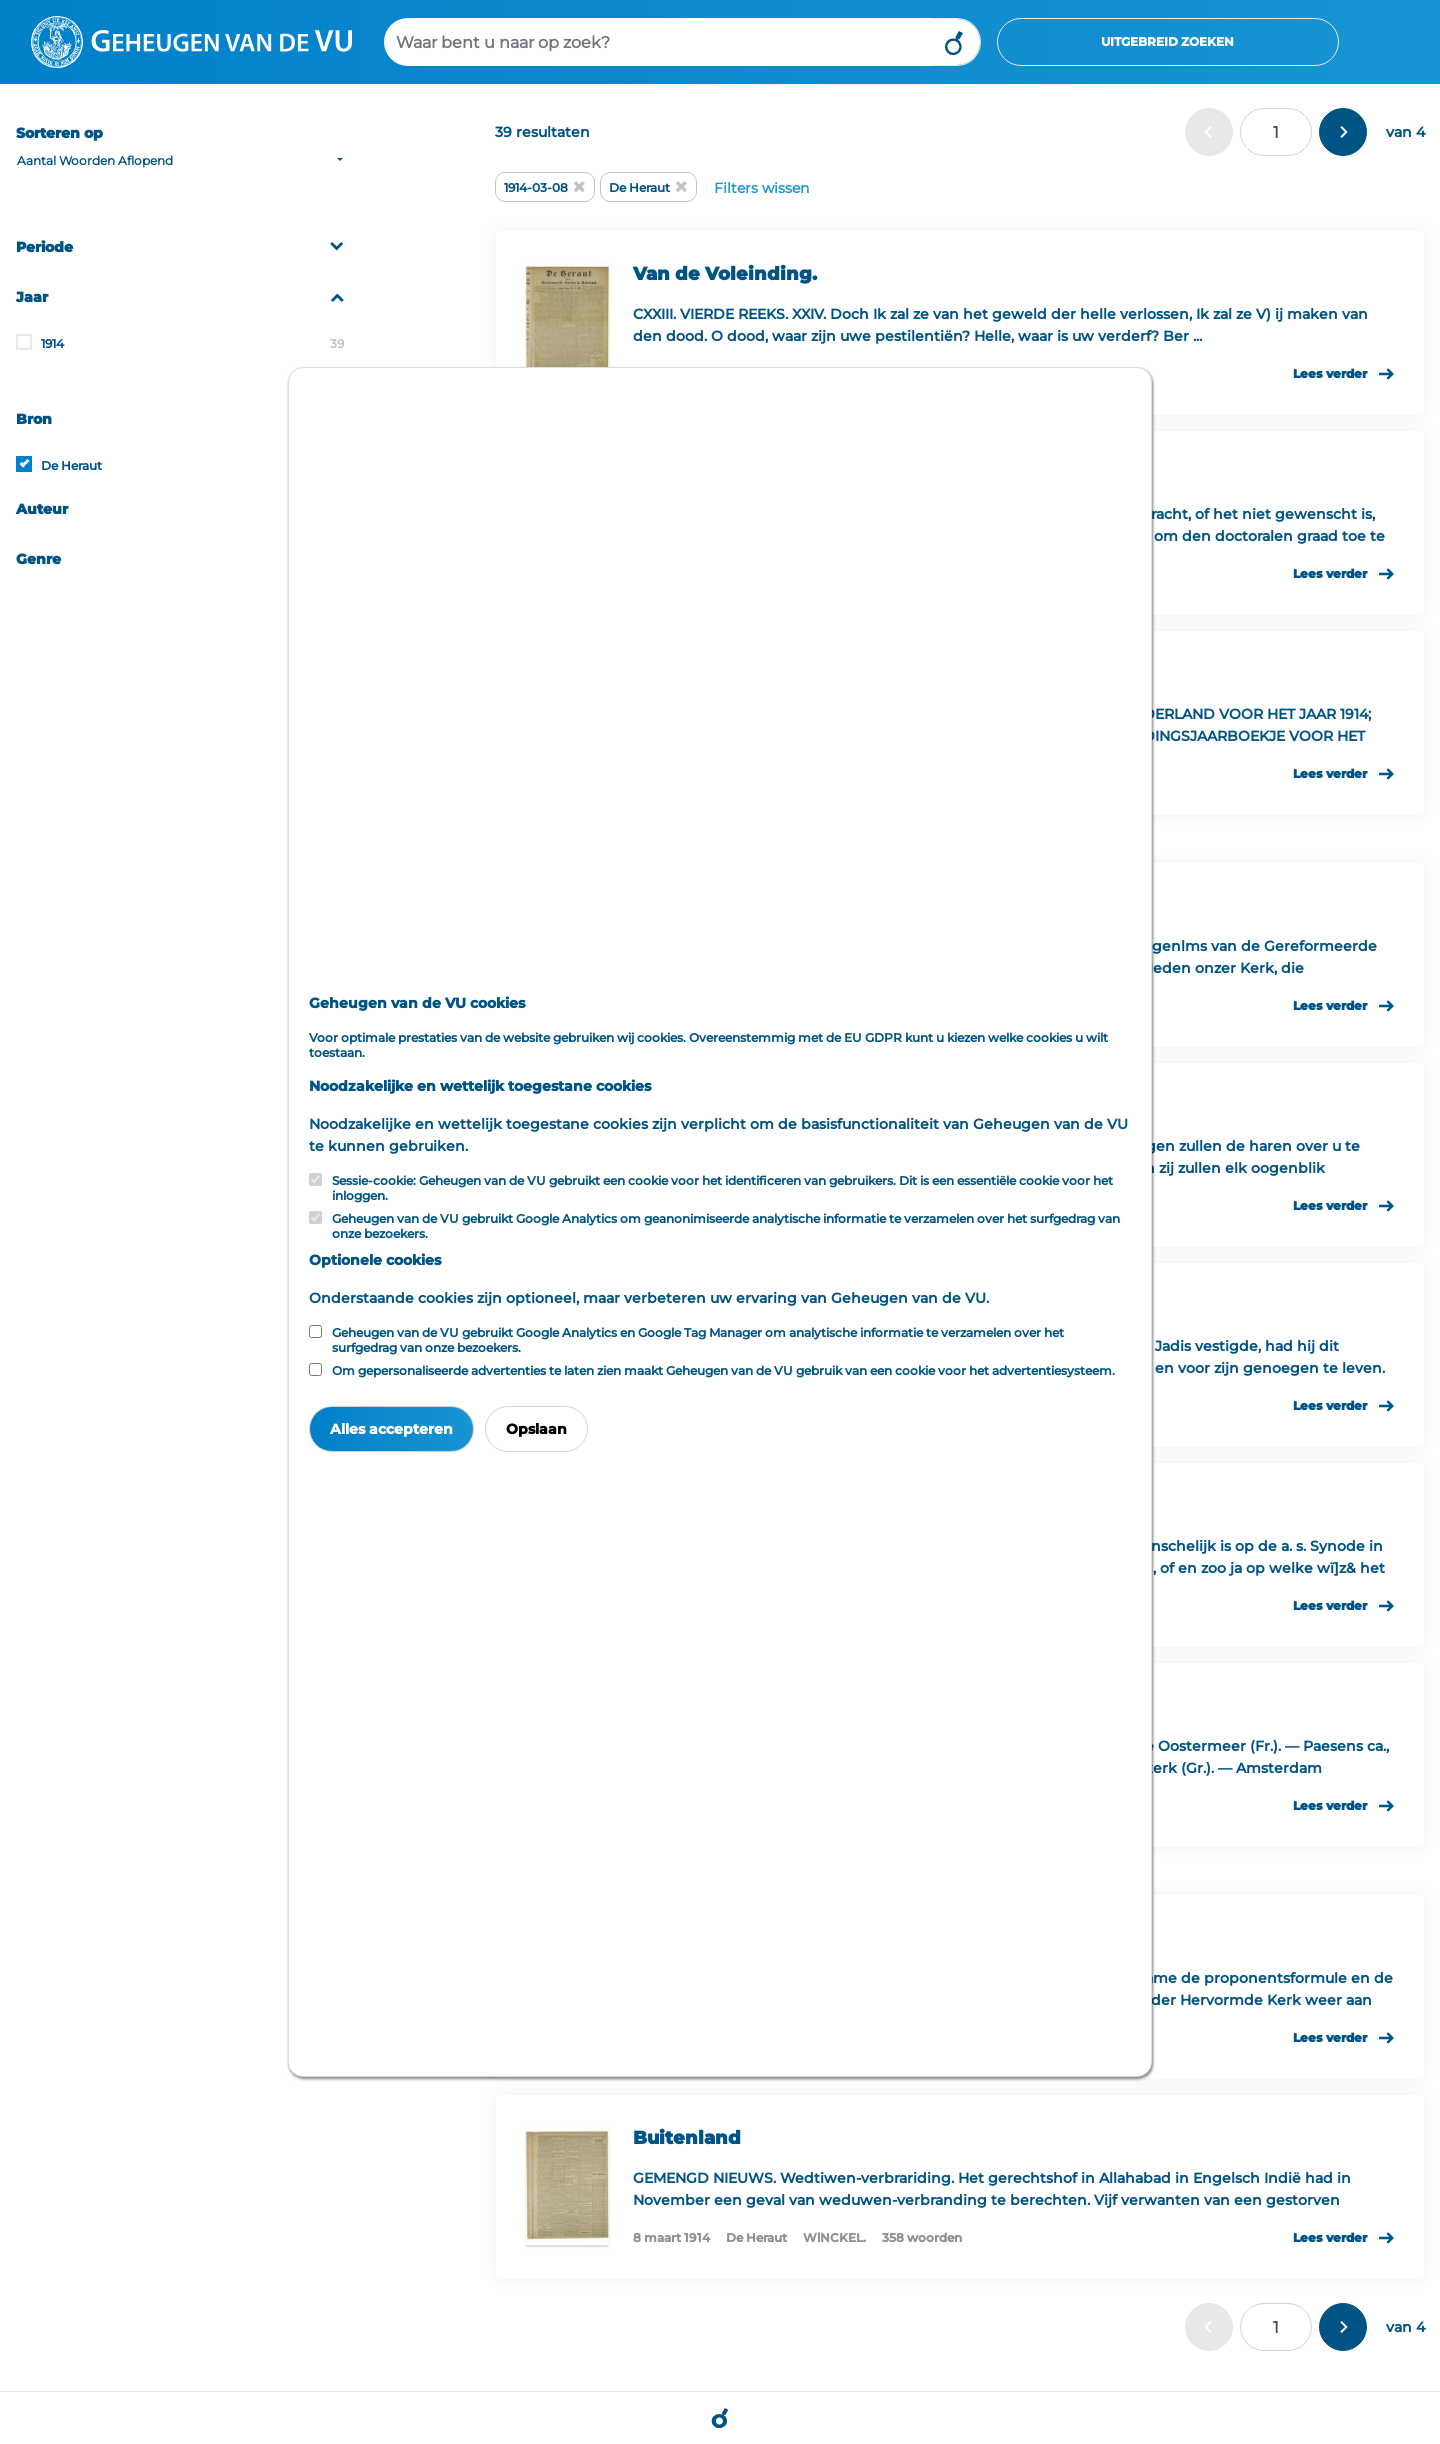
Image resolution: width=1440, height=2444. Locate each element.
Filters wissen (761, 188)
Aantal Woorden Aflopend (95, 160)
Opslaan (536, 1429)
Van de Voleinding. (725, 274)
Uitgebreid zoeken (1167, 41)
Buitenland (687, 2138)
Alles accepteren (391, 1429)
